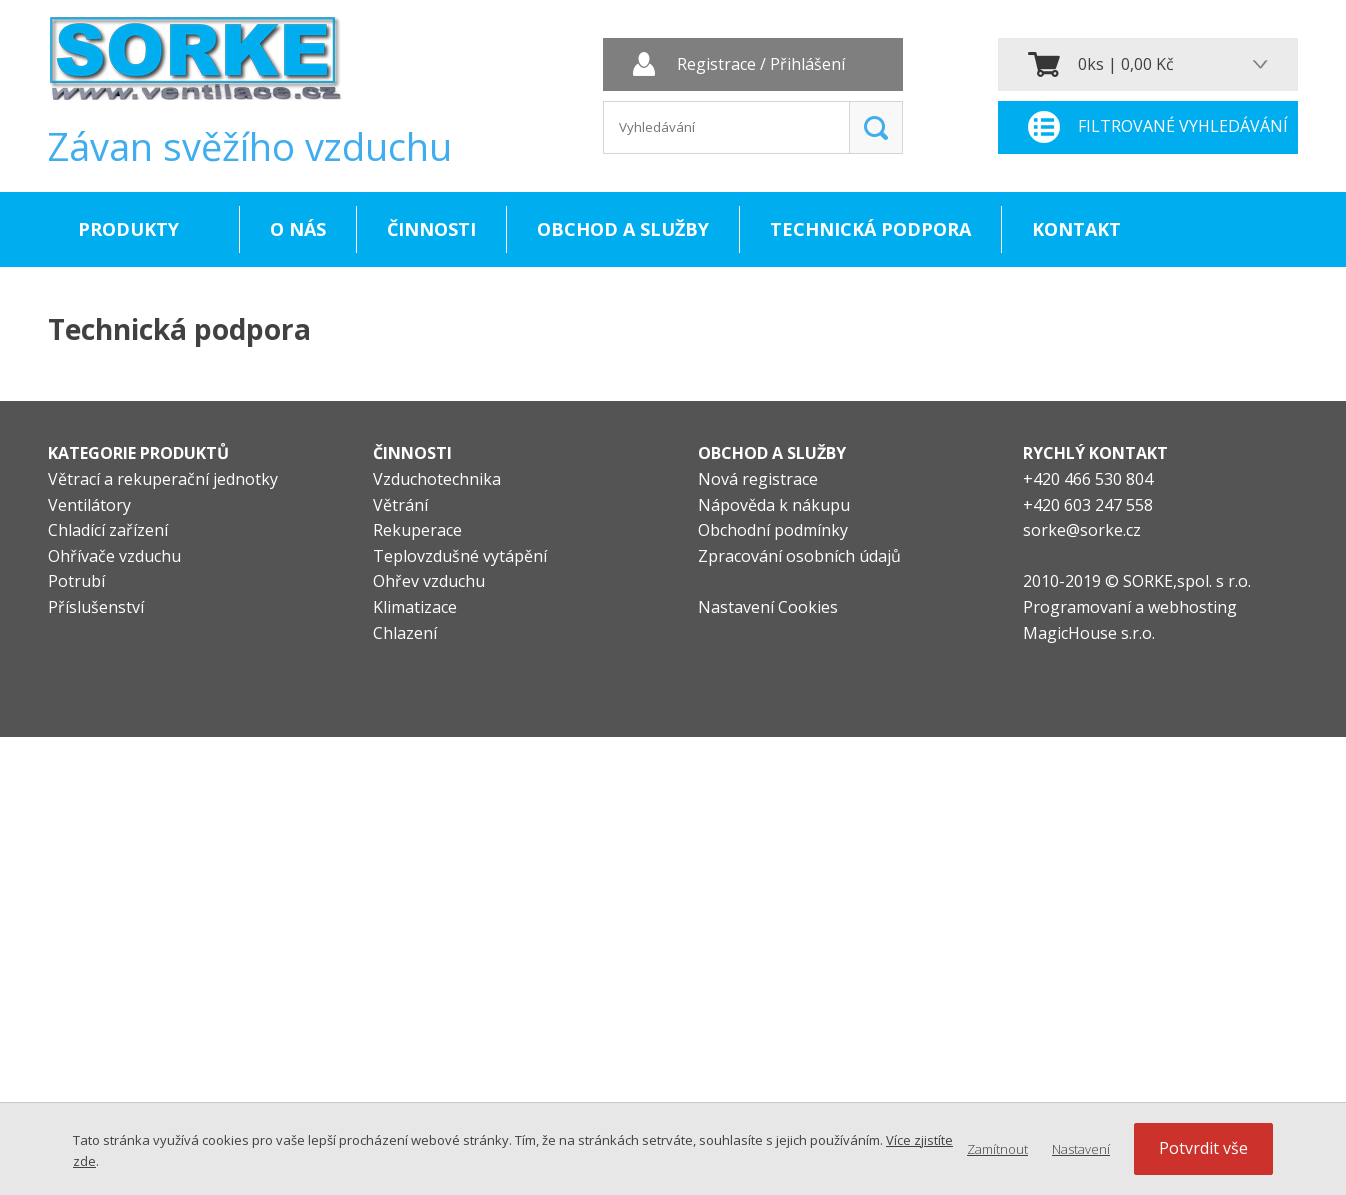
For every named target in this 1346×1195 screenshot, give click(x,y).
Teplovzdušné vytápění (460, 556)
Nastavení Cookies (768, 607)
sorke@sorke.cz (1082, 530)
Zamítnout (997, 1149)
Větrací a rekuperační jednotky (163, 479)
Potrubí (76, 581)
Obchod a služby (623, 229)
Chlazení (405, 633)
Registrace (716, 65)
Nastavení (1081, 1149)
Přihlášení (807, 65)
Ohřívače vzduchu (114, 556)
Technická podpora (870, 229)
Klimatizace (415, 607)
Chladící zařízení (108, 530)
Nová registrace (758, 479)
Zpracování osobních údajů (799, 556)
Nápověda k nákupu (774, 505)
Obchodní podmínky (773, 530)
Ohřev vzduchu (429, 581)
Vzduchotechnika (437, 479)
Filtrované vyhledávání (1183, 127)
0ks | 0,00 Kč (1126, 64)
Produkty (128, 229)
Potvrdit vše (1203, 1148)
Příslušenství (96, 607)
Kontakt (1076, 229)
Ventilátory (89, 505)
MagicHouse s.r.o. (1089, 633)
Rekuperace (417, 530)
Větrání (400, 505)
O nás (298, 229)
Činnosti (431, 229)
